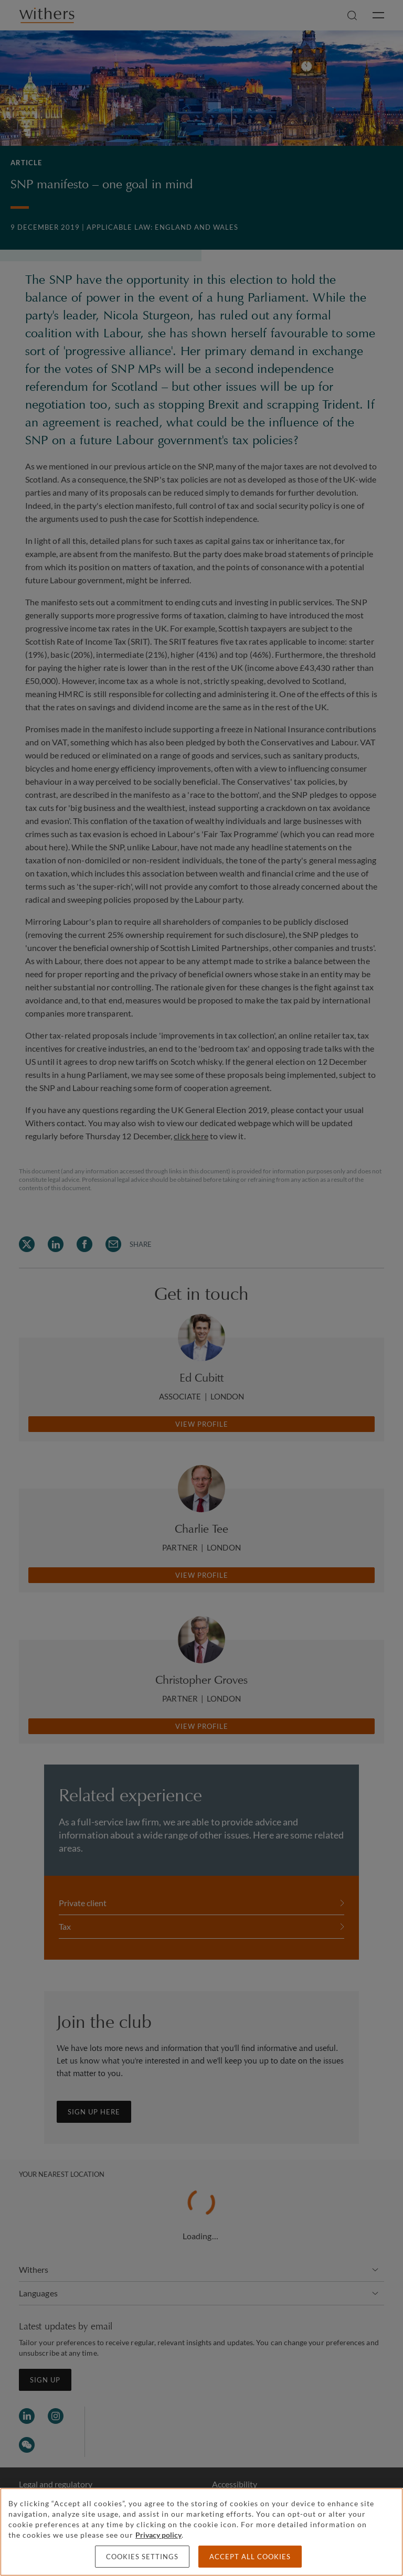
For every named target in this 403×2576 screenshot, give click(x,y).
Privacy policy (158, 2534)
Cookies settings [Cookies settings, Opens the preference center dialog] (142, 2556)
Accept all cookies (250, 2556)
